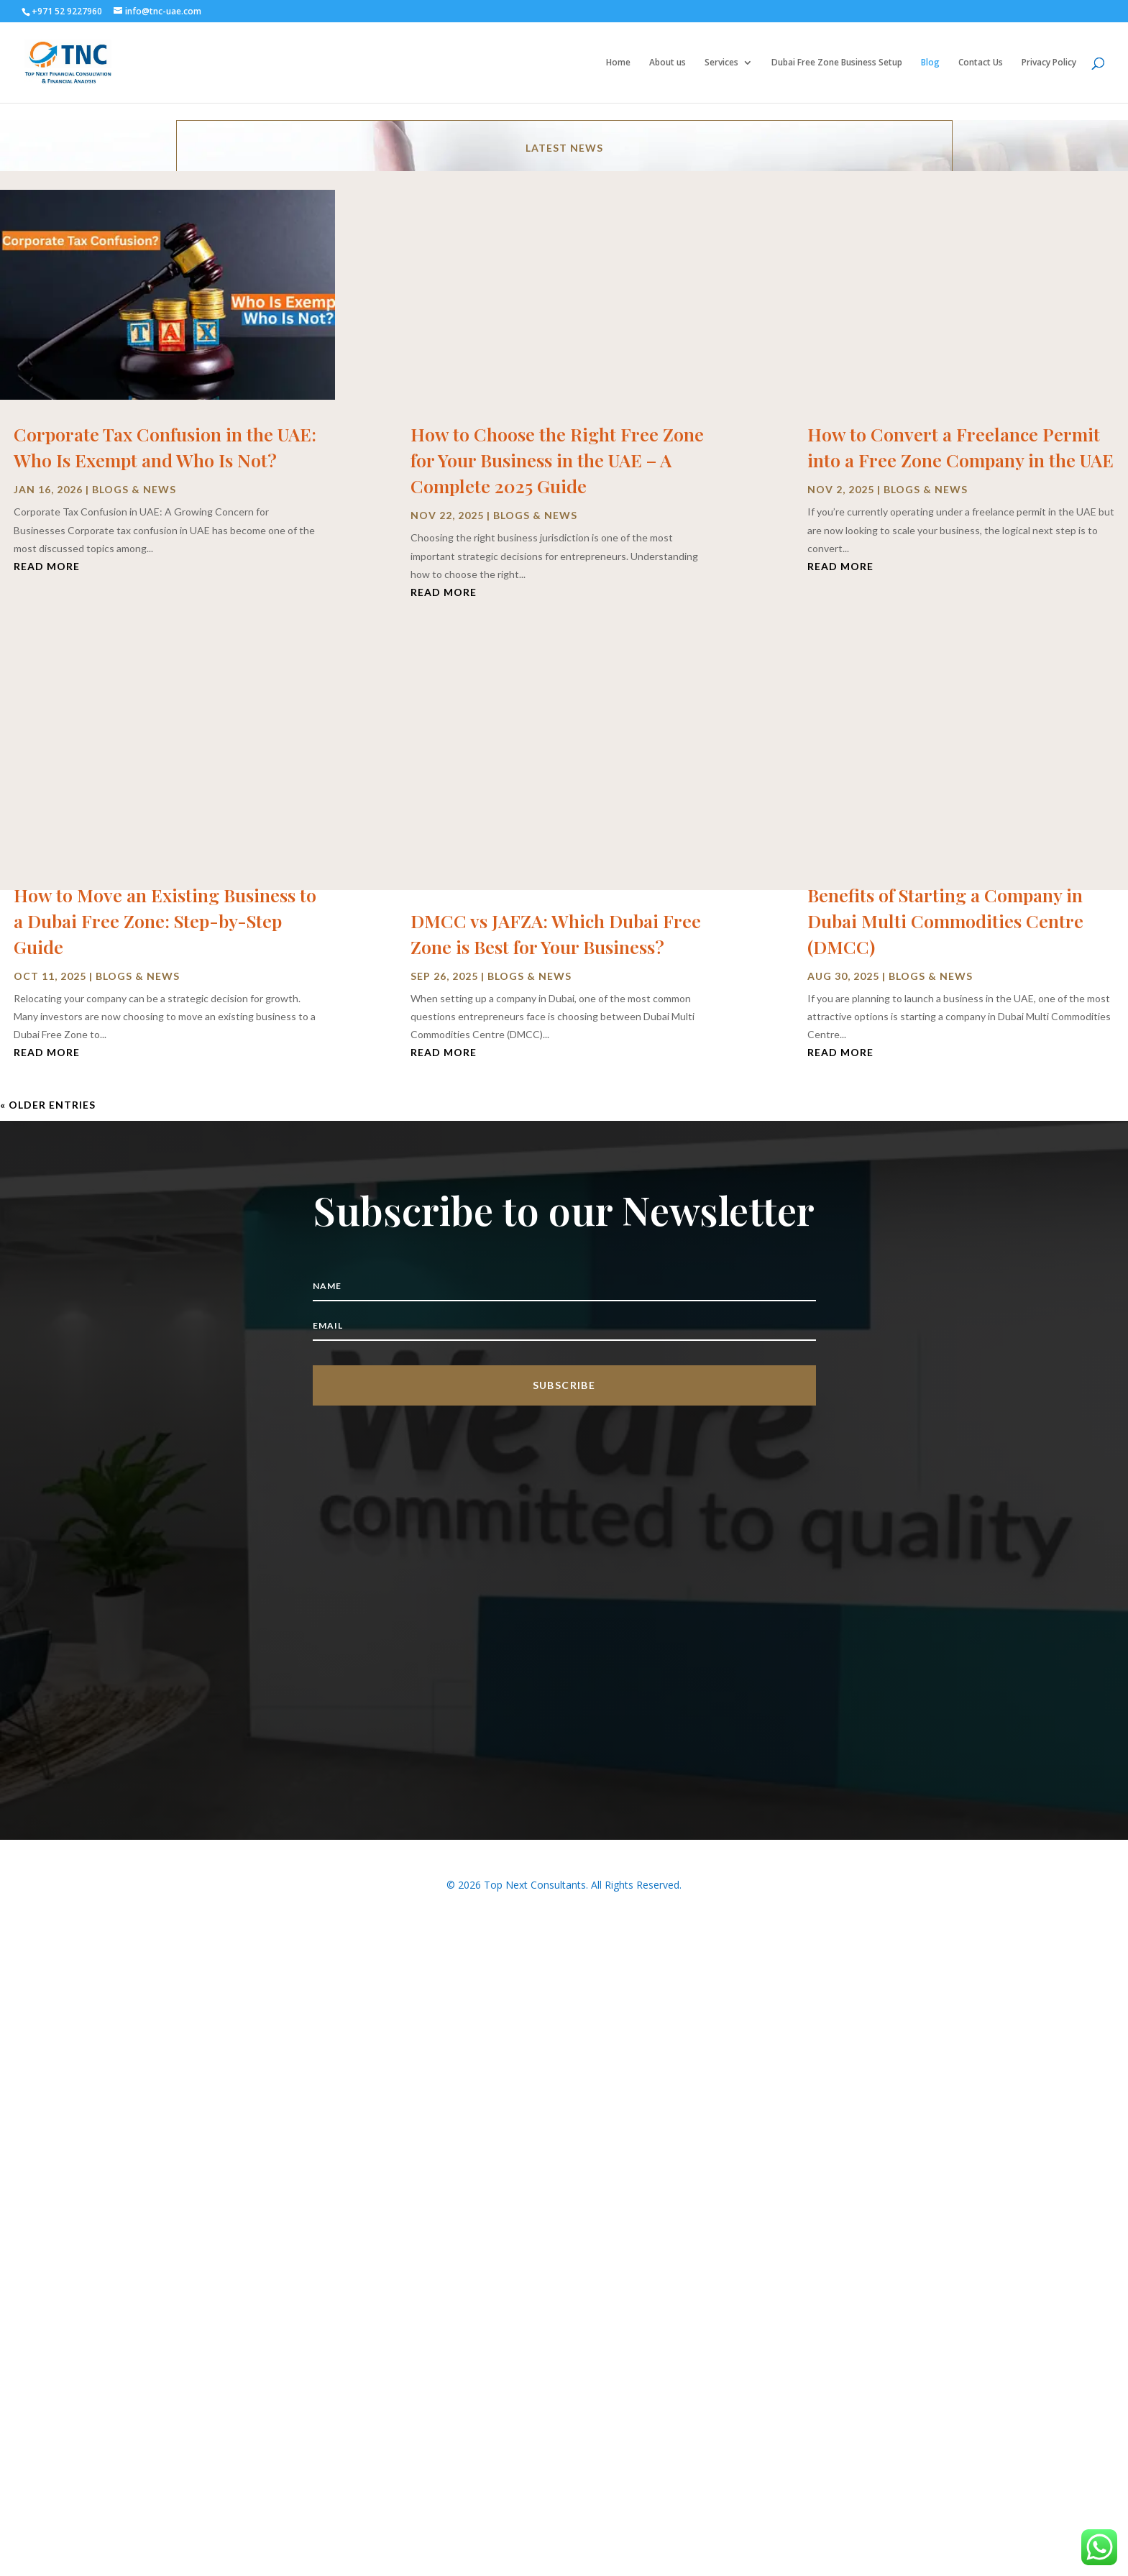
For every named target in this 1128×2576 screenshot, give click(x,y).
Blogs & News (134, 489)
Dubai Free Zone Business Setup (836, 63)
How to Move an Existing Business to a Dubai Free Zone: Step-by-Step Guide (165, 920)
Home (618, 63)
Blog (930, 63)
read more (47, 566)
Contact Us (980, 63)
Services (721, 63)
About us (667, 63)
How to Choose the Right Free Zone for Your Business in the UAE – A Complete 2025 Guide (557, 460)
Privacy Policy (1049, 63)
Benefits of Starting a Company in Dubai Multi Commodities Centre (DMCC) (945, 920)
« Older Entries (48, 1105)
